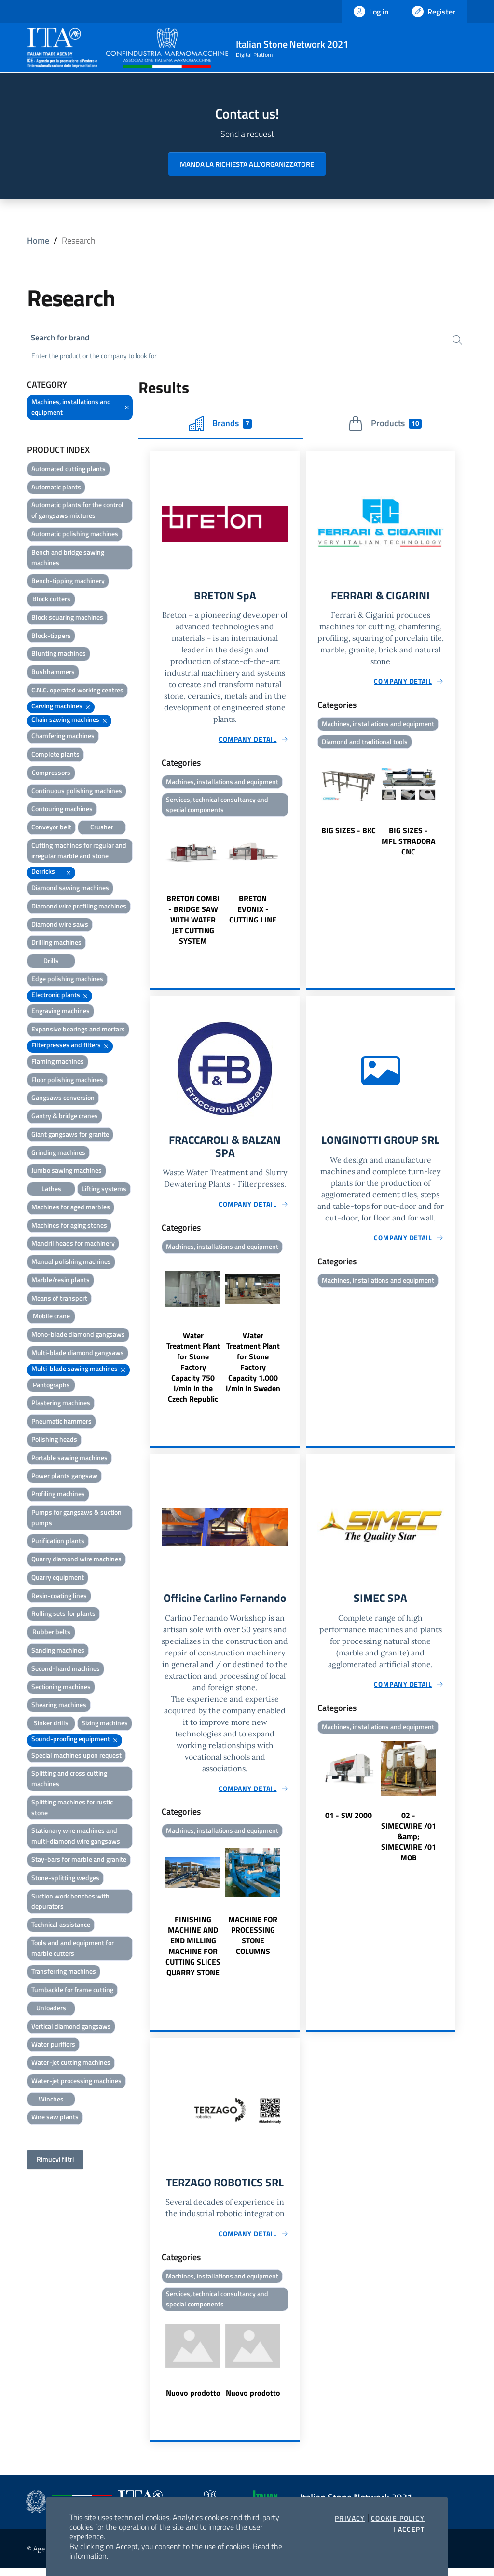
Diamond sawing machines (70, 889)
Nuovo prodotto (193, 2400)
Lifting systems (104, 1190)
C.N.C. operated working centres (77, 691)
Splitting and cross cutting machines (69, 1779)
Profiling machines (58, 1495)
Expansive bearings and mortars (78, 1030)
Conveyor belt (51, 828)
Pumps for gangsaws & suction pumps (76, 1518)
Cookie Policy (398, 2518)
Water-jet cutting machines (70, 2064)
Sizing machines (105, 1724)
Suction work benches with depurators (70, 1902)
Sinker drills (51, 1724)
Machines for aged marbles (70, 1208)
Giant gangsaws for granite (70, 1135)
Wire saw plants (55, 2118)
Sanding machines (57, 1651)
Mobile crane (51, 1317)
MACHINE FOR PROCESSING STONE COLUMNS (252, 1941)
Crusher (101, 828)
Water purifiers (53, 2045)
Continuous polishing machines (76, 791)
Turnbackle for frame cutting (72, 1991)
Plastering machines (60, 1404)
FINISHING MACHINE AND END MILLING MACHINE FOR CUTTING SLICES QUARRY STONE (192, 1952)
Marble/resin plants (60, 1281)
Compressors (51, 774)
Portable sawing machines (69, 1459)
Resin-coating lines (59, 1597)
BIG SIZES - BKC (348, 833)
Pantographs (51, 1386)
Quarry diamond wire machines (76, 1560)
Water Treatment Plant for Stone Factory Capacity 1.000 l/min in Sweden (253, 1366)
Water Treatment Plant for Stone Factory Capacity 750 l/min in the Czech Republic (193, 1372)
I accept (409, 2529)
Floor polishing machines (67, 1080)
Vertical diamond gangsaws (71, 2027)
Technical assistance (60, 1926)
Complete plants (55, 755)
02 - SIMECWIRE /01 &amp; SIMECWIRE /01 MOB (408, 1843)
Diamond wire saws (59, 926)
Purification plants (57, 1542)
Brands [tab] (220, 425)
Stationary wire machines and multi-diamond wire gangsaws (75, 1837)
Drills (51, 962)
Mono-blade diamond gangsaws (78, 1335)
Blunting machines (58, 655)
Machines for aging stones (69, 1226)
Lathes (51, 1190)
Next (296, 886)
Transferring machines (63, 1972)
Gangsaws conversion (63, 1099)
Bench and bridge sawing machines (67, 558)
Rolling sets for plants (63, 1615)
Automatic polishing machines (74, 535)
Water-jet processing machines (76, 2082)
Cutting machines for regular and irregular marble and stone (78, 851)
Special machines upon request (76, 1756)
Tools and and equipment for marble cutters (72, 1949)
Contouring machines (62, 810)
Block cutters (51, 600)
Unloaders (51, 2009)
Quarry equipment (57, 1578)
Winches (51, 2100)
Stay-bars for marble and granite (78, 1861)
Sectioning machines (61, 1688)
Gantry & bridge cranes (64, 1117)
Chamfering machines (63, 737)
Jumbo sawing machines (66, 1171)
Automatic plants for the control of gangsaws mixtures (77, 511)
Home (38, 240)
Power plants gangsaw (64, 1477)
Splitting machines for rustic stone (72, 1808)
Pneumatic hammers (61, 1422)
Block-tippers (51, 637)
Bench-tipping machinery (68, 582)
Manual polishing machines (71, 1263)
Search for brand (62, 338)
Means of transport (59, 1299)
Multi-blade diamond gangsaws (77, 1354)
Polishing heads (54, 1441)
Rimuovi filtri (55, 2161)
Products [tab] (385, 425)
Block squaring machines (67, 618)
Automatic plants (56, 488)
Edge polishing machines (67, 980)
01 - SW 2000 (348, 1821)
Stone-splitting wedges (65, 1879)
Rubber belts (51, 1633)
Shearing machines (58, 1706)
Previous (154, 886)
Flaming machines (57, 1063)
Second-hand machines (65, 1670)
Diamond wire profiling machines (78, 907)
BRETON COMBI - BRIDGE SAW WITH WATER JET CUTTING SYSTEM (193, 923)
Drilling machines (56, 943)
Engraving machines (60, 1012)
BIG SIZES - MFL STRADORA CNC (409, 843)
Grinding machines (58, 1154)
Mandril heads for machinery (73, 1244)
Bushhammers (53, 673)
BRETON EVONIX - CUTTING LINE (252, 912)
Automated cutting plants (68, 470)
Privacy (350, 2518)
